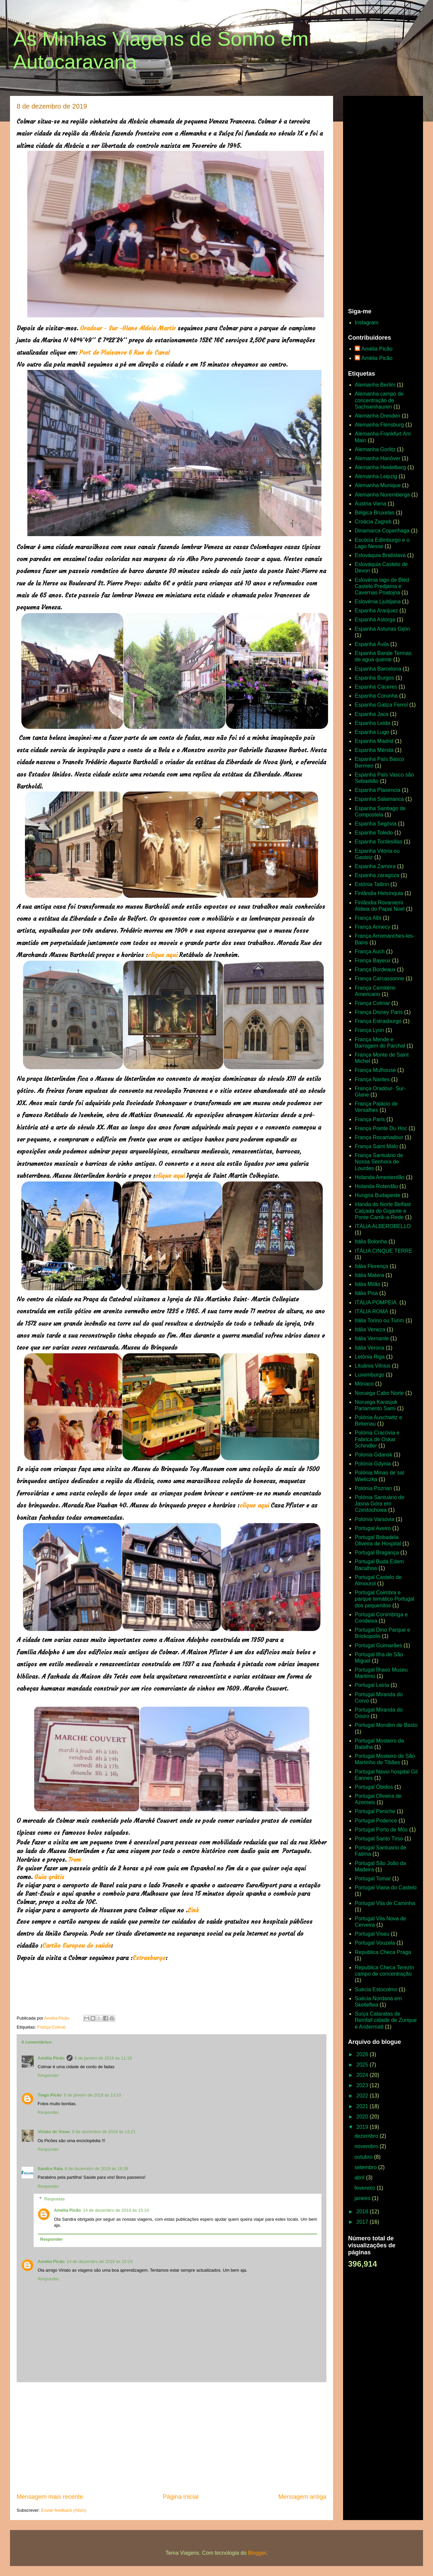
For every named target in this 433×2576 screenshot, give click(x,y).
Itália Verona (369, 1348)
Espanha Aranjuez (376, 610)
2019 (363, 2127)
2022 (363, 2095)
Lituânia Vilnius (372, 1366)
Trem (75, 1859)
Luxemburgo (369, 1375)
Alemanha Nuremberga (382, 494)
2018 (363, 2211)
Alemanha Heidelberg (380, 467)
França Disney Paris (379, 1012)
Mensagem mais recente (50, 2496)
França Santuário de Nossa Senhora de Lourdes (379, 1161)
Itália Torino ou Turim (379, 1320)
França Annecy (372, 927)
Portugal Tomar (373, 1878)
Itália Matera (369, 1275)
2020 (363, 2116)
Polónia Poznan (373, 1488)
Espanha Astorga (375, 619)
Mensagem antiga (302, 2496)
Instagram (366, 322)
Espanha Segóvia (375, 823)
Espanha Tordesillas (378, 841)
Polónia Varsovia (374, 1519)
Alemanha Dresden (377, 416)
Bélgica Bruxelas (374, 512)
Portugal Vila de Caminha (385, 1903)
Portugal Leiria (372, 1685)
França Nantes (372, 1079)
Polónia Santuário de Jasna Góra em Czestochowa (379, 1503)
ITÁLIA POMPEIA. (376, 1302)
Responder (48, 2075)
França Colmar (51, 2027)
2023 (363, 2085)
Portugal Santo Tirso (379, 1838)
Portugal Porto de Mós (381, 1829)
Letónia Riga (370, 1357)
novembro (367, 2146)
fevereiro (365, 2188)
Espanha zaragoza (377, 875)
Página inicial (181, 2496)
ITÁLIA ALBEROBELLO (383, 1226)
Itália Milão (367, 1284)
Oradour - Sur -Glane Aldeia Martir (128, 328)
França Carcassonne (379, 978)
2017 (363, 2222)
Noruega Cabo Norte (379, 1393)
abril (360, 2177)
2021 (363, 2106)
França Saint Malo (376, 1146)
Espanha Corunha (376, 696)
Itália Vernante (372, 1338)
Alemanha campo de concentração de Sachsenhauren (379, 400)
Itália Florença (371, 1266)
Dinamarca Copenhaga (382, 530)
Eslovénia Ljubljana (378, 601)
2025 (363, 2065)
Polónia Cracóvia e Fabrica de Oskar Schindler (377, 1439)
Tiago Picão (50, 2095)
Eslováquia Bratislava (380, 555)
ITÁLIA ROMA (371, 1311)
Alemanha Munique (378, 485)
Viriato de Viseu (54, 2131)
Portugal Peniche (375, 1811)
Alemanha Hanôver (377, 458)
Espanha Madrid (374, 741)
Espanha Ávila (372, 644)
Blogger (257, 2553)
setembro (366, 2167)
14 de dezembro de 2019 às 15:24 (100, 2261)
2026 (363, 2054)
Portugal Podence (376, 1820)
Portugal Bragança (377, 1552)
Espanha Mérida (374, 750)
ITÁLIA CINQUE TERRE (383, 1251)
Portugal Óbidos (374, 1787)
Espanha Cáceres (376, 687)
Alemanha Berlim (375, 385)
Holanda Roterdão (376, 1186)
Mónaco (364, 1384)
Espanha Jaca (371, 714)
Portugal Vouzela (375, 1943)
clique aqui (163, 955)
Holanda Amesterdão (379, 1177)
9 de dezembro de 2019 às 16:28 (96, 2168)
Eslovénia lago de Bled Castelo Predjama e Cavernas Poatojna (382, 586)
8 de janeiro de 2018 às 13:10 (92, 2095)
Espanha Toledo (374, 832)
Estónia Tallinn (372, 884)
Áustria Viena (370, 503)
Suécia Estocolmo (376, 1989)
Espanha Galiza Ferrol (381, 705)
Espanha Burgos (374, 678)
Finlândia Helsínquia (379, 893)
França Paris (370, 1119)
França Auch (370, 951)
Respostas (54, 2198)
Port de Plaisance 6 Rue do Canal (124, 352)
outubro (364, 2157)
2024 (363, 2075)
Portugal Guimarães (378, 1645)
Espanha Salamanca (379, 799)
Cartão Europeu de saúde (76, 1945)
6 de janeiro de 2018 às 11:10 (103, 2058)
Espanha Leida (372, 723)
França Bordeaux (375, 969)
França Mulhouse (375, 1070)
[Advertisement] (171, 2437)
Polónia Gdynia (373, 1463)
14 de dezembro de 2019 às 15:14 (116, 2210)
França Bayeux (373, 960)
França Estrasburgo (378, 1021)
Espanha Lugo (372, 732)
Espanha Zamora (375, 866)
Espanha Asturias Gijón (382, 629)
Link (193, 1910)
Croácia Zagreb (373, 521)
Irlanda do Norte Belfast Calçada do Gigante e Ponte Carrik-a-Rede (383, 1210)
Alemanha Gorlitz (375, 449)
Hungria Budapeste (377, 1195)
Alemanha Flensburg (379, 425)
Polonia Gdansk (373, 1454)
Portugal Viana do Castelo (386, 1887)
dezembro (367, 2136)
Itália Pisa (366, 1293)
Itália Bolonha (371, 1241)
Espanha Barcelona (378, 669)
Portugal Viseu (372, 1934)
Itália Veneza (370, 1329)
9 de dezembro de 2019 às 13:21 (104, 2131)
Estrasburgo (149, 1958)
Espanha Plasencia (377, 790)
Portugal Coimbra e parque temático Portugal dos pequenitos (384, 1599)
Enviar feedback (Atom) (63, 2510)
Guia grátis (50, 1877)
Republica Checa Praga (383, 1952)
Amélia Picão (51, 2058)
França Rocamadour (379, 1137)
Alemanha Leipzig (376, 476)
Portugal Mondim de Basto (386, 1725)
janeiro (363, 2198)
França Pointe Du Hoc (381, 1128)
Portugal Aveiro (373, 1528)
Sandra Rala (50, 2168)
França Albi (368, 918)
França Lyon (369, 1030)
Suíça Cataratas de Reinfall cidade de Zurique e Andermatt (386, 2020)
